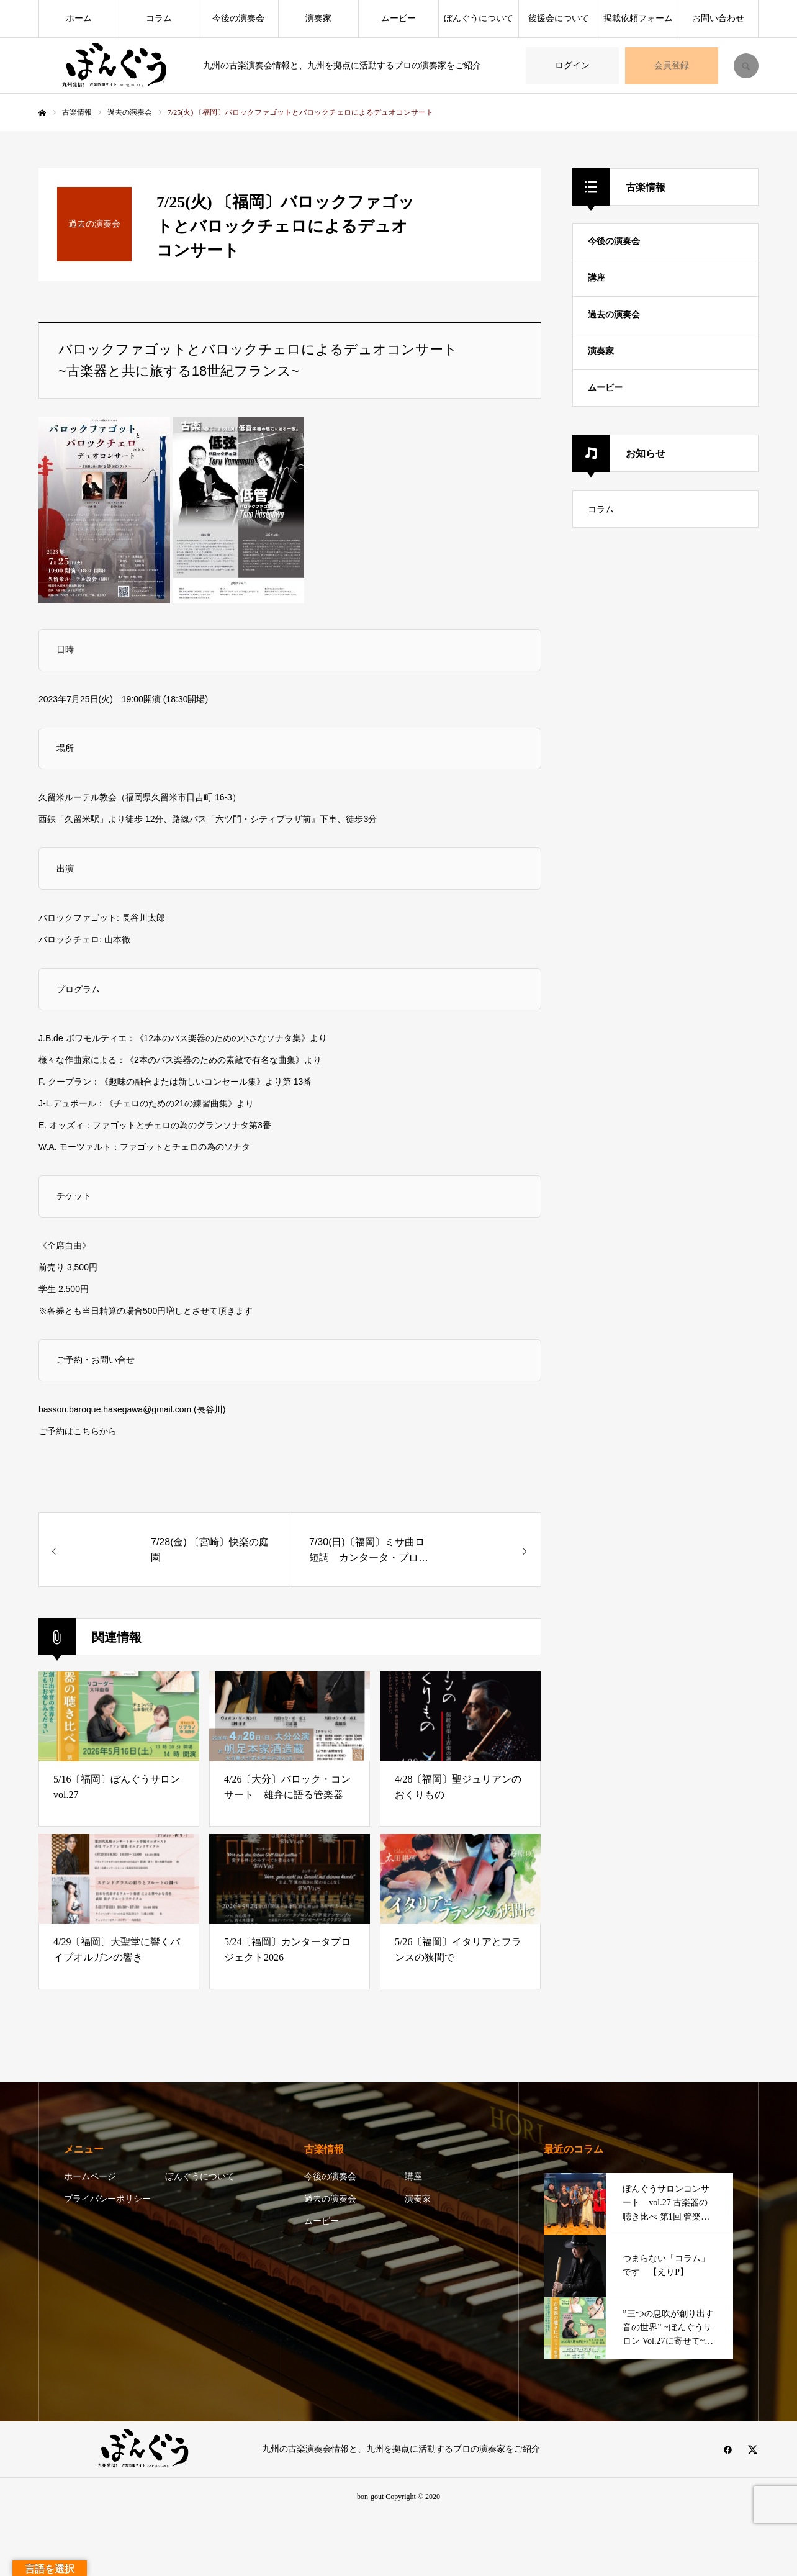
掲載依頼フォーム (638, 18)
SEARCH (746, 65)
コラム (159, 18)
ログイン (572, 65)
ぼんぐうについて (478, 18)
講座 (596, 277)
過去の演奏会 (614, 314)
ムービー (398, 18)
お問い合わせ (718, 18)
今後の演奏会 (238, 18)
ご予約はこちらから (77, 1431)
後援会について (558, 18)
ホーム (79, 18)
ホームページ (90, 2176)
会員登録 (671, 65)
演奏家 (318, 18)
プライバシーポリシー (107, 2198)
